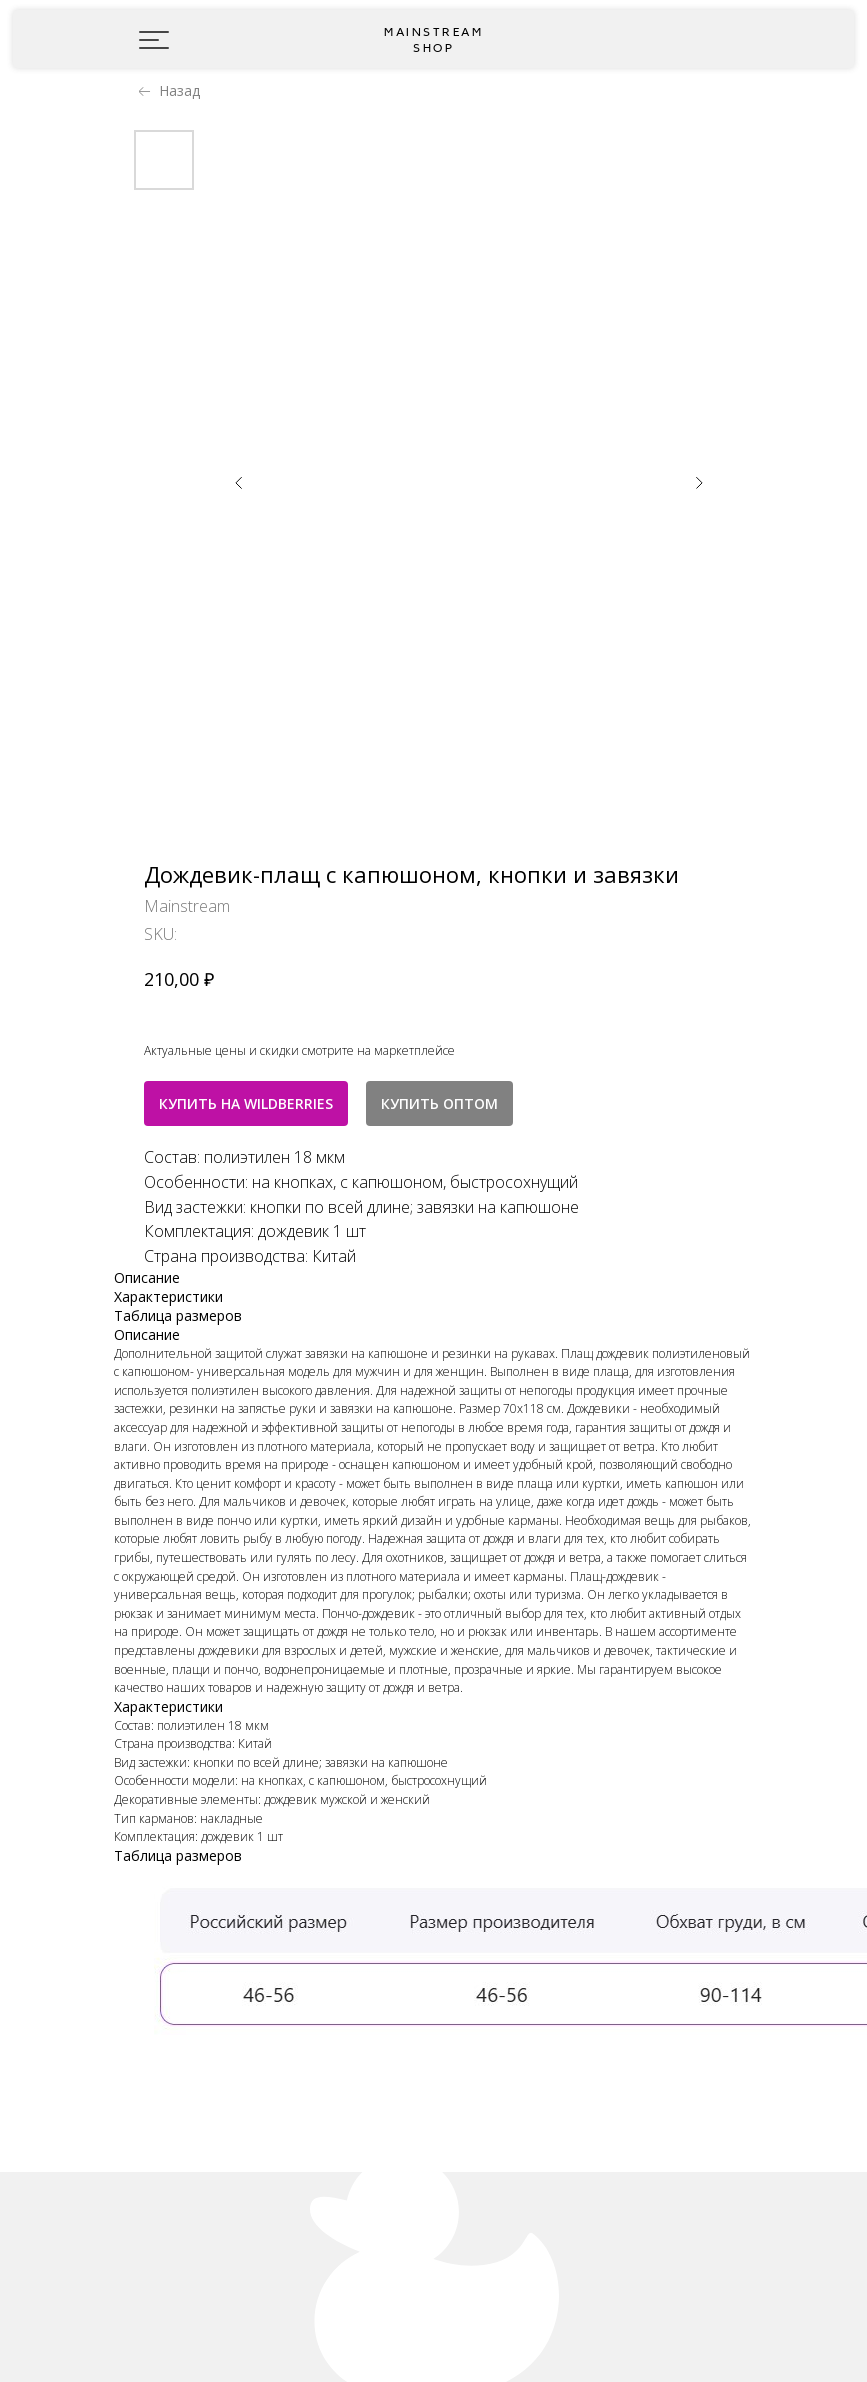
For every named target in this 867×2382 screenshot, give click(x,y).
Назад (179, 90)
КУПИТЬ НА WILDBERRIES (246, 1103)
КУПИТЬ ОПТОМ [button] (439, 1103)
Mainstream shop (433, 40)
